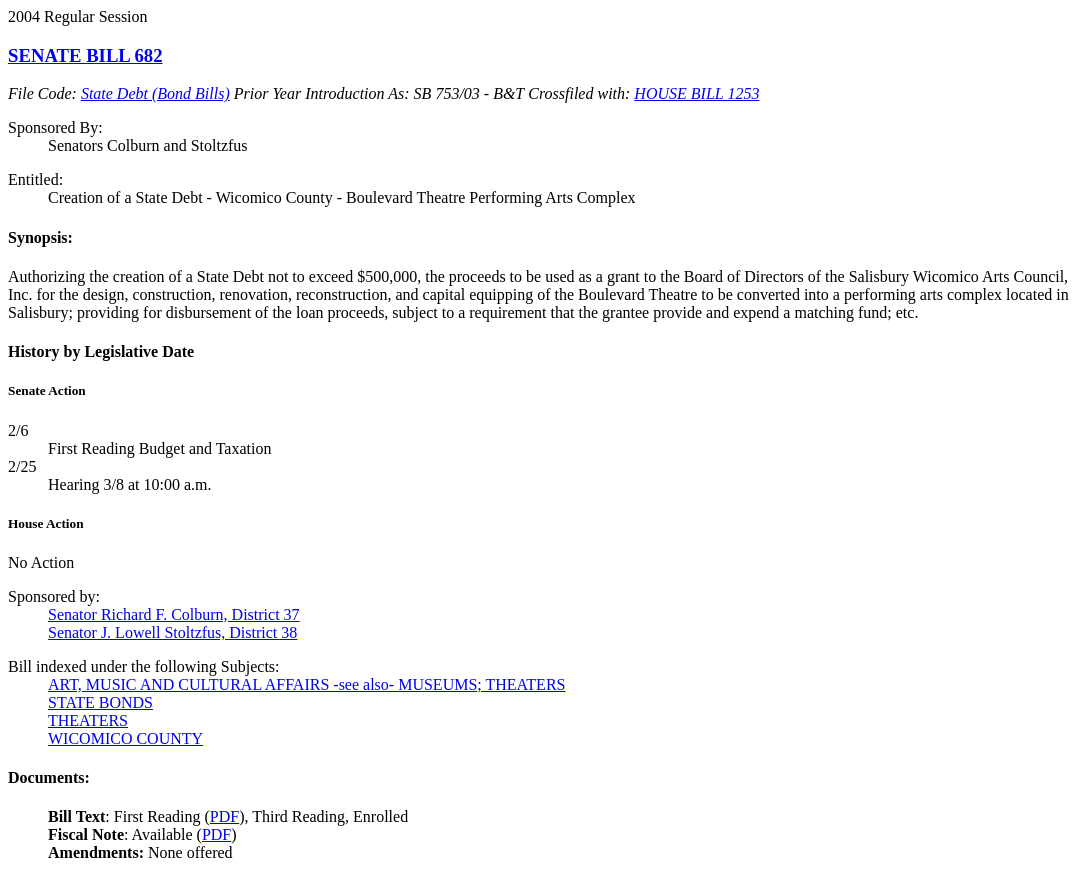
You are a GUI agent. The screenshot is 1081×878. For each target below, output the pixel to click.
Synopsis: (40, 237)
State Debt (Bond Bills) (155, 93)
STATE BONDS (100, 702)
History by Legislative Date (101, 351)
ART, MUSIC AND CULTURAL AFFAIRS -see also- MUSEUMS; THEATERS (306, 684)
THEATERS (88, 720)
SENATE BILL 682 (85, 55)
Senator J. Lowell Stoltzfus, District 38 (172, 632)
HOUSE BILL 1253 (696, 93)
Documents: (49, 777)
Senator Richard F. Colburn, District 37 (174, 614)
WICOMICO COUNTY (125, 738)
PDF (224, 816)
